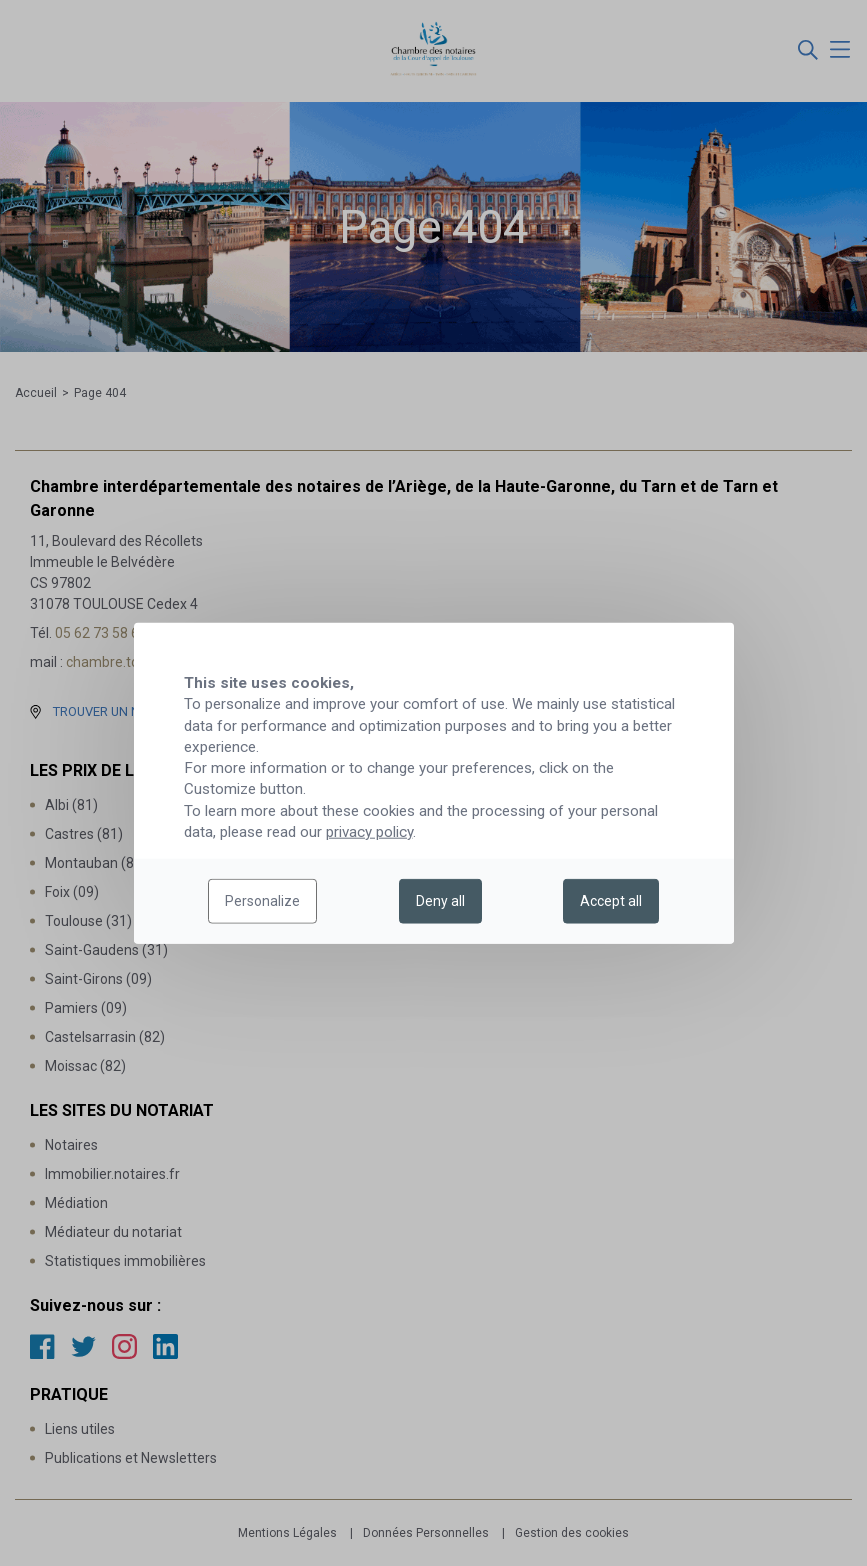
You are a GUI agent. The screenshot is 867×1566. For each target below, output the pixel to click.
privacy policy (369, 832)
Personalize (262, 901)
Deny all (440, 901)
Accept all (611, 901)
